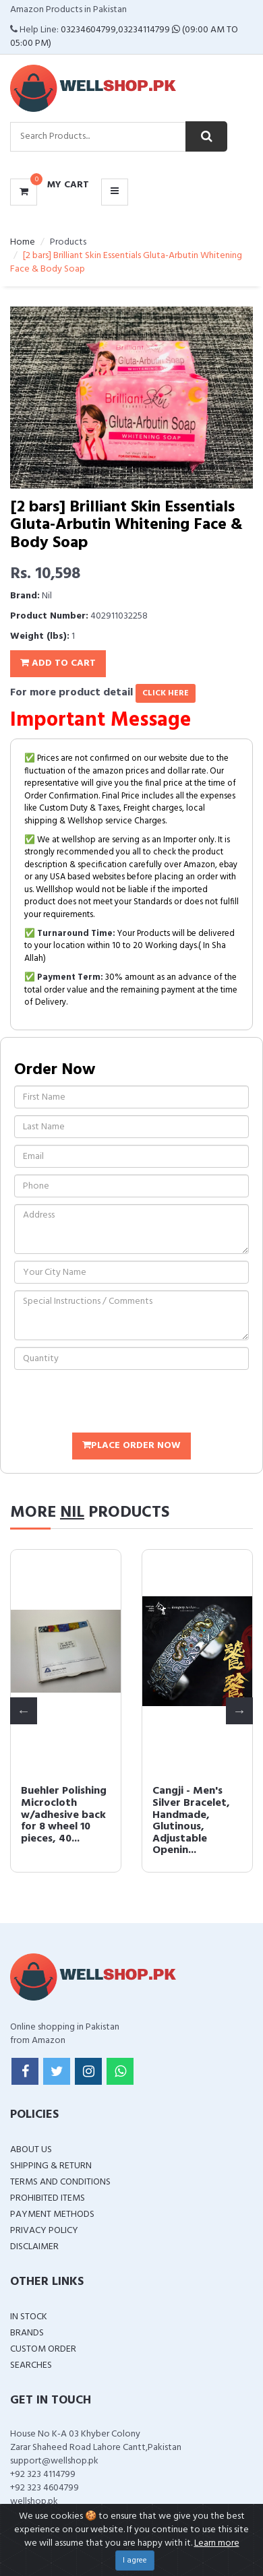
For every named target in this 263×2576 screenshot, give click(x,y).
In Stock (28, 2317)
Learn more (216, 2543)
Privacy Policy (44, 2230)
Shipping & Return (51, 2166)
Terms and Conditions (60, 2182)
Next (239, 1710)
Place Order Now (131, 1445)
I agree (135, 2560)
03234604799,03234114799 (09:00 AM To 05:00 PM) (124, 36)
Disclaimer (34, 2247)
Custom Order (43, 2349)
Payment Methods (52, 2214)
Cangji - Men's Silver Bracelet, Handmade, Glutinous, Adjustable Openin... (191, 1820)
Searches (31, 2365)
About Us (31, 2150)
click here (165, 693)
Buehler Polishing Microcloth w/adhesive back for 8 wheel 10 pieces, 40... (64, 1814)
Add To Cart (58, 663)
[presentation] (116, 1403)
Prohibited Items (47, 2198)
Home (22, 242)
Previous (23, 1710)
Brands (27, 2333)
